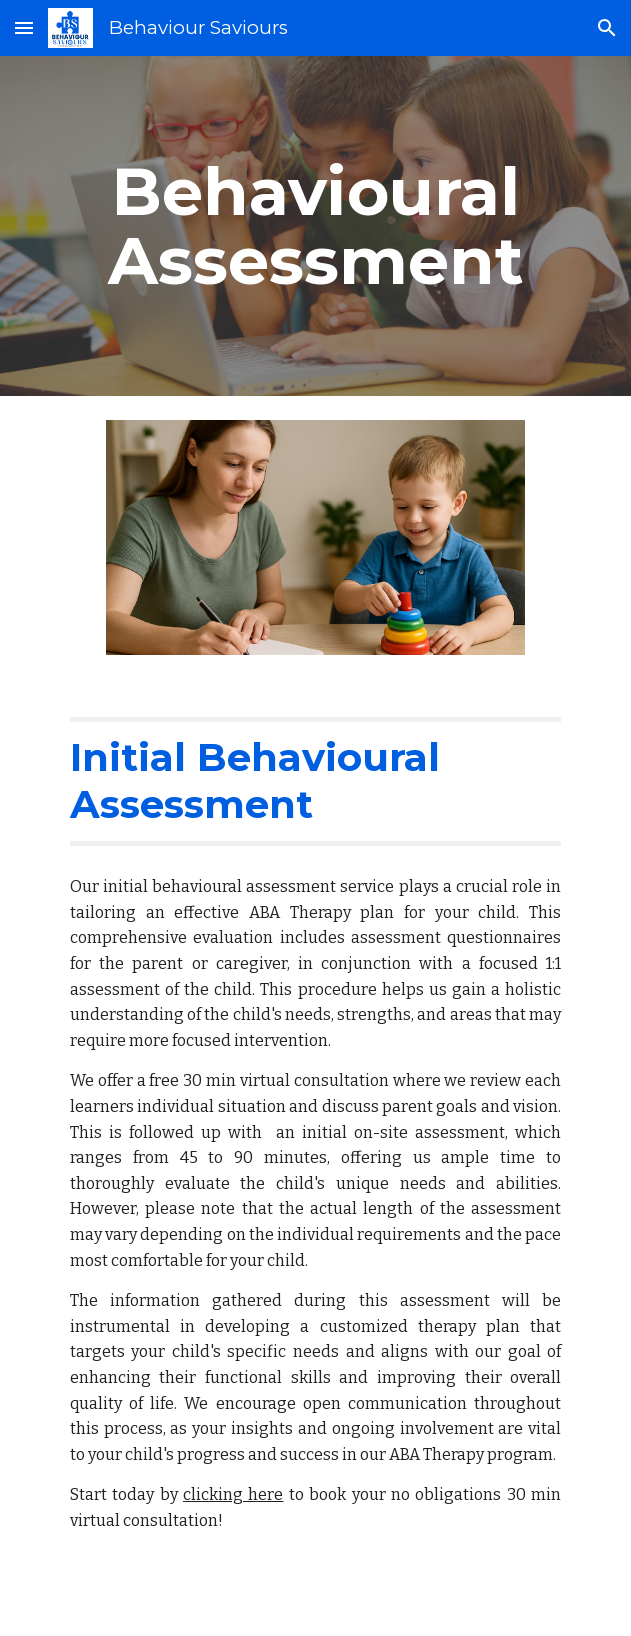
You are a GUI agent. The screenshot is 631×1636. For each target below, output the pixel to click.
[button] (24, 27)
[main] (315, 226)
